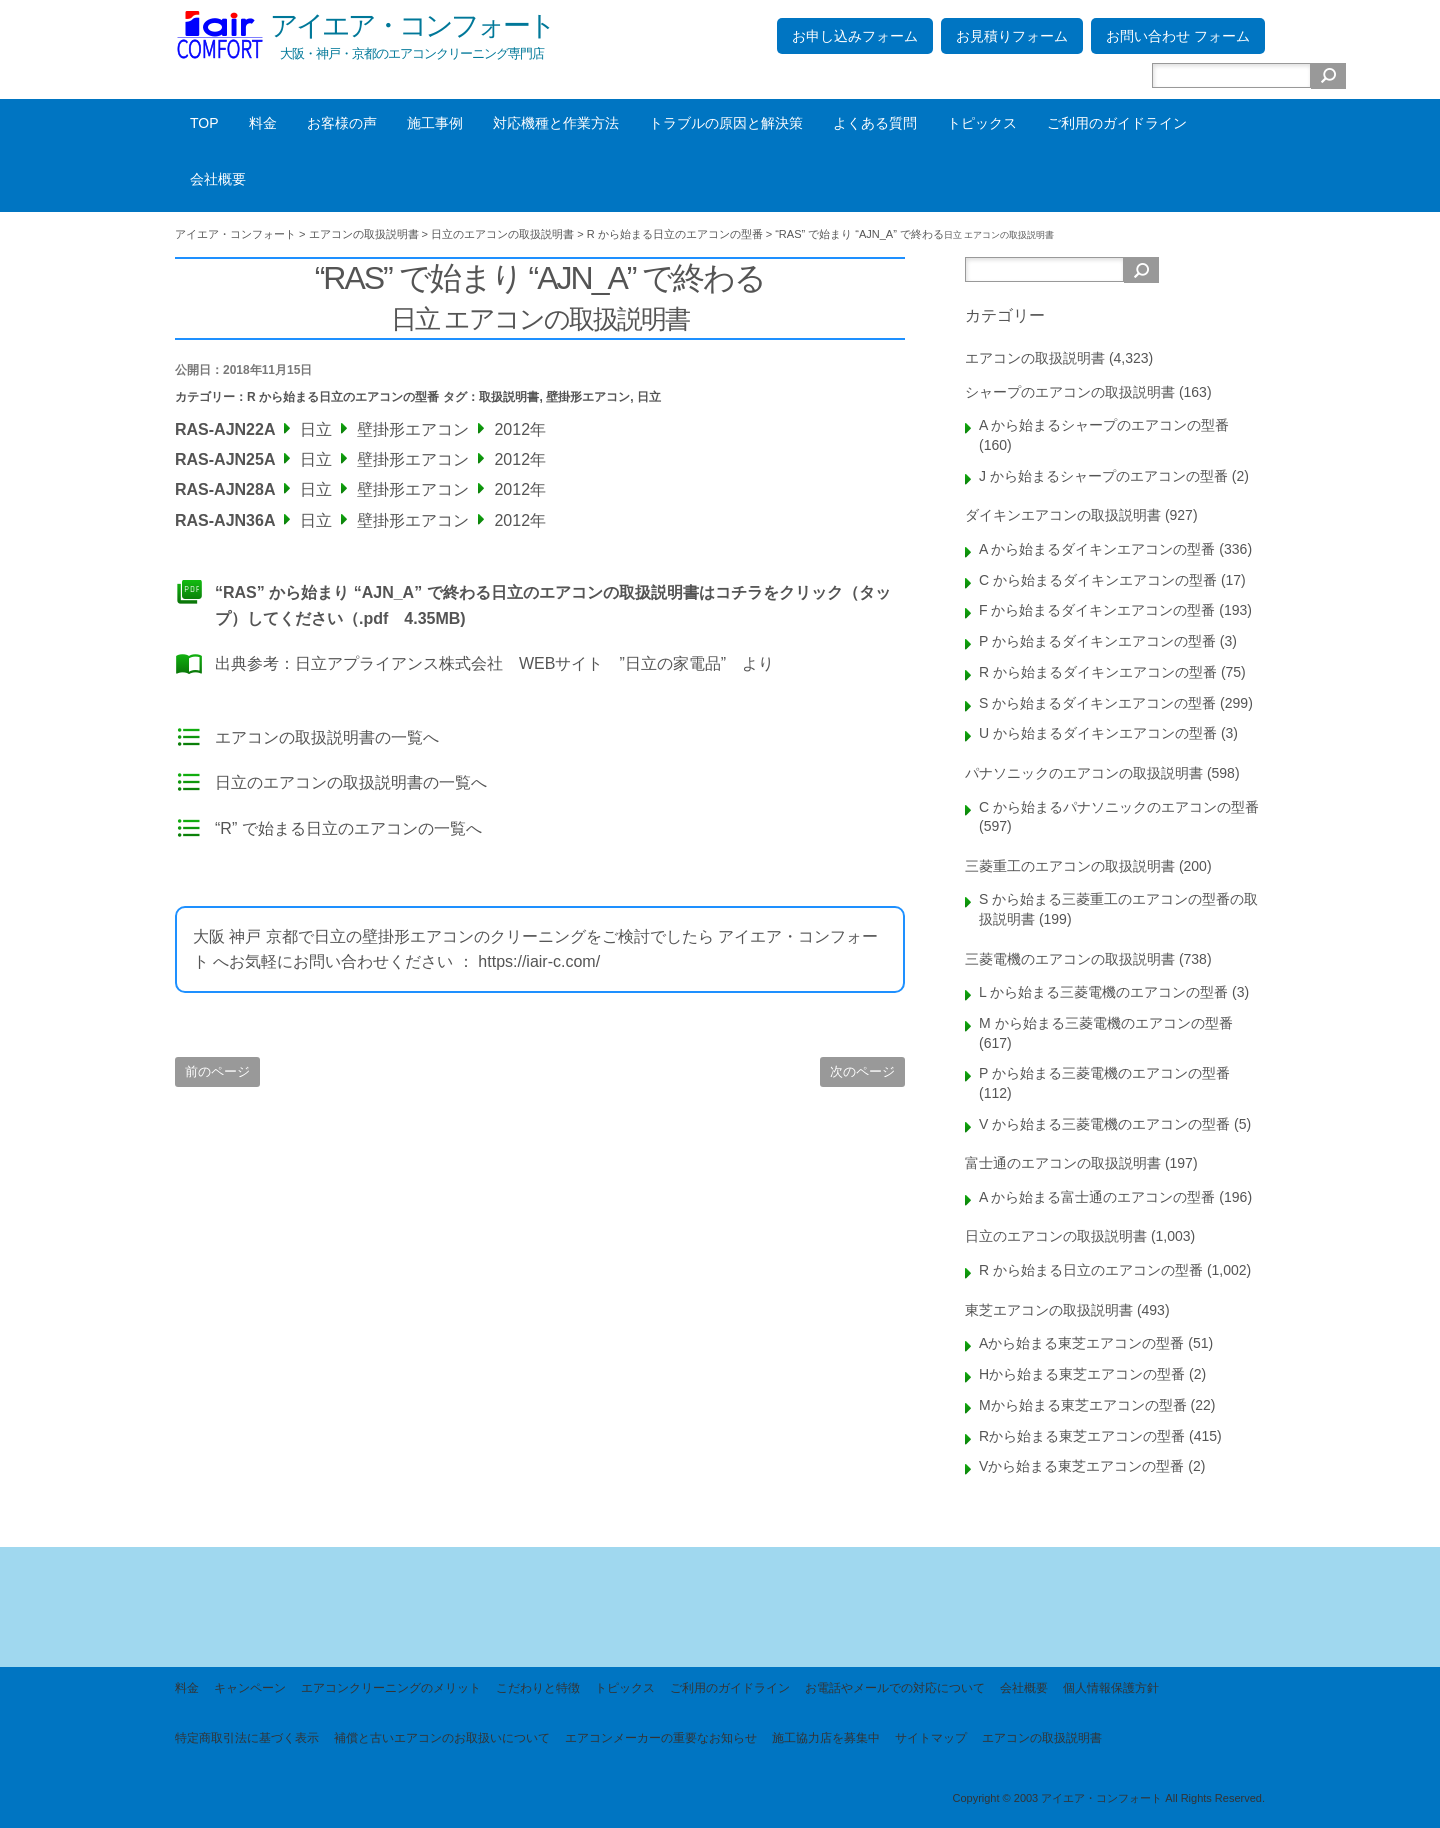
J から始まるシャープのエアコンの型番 (1103, 476)
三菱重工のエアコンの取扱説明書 (1070, 866)
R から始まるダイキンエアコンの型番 (1098, 672)
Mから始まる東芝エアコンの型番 (1083, 1405)
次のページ (862, 1071)
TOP (204, 123)
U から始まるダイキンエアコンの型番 (1098, 733)
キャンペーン (250, 1688)
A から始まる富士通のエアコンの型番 (1097, 1197)
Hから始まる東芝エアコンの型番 (1082, 1374)
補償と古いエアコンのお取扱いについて (442, 1738)
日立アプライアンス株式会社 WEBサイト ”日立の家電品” (510, 663)
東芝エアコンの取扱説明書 (1049, 1310)
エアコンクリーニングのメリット (391, 1688)
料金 (263, 123)
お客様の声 (342, 123)
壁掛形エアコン (588, 397)
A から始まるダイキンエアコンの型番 (1097, 549)
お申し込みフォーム (855, 36)
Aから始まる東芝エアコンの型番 (1081, 1343)
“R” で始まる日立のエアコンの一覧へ (348, 828)
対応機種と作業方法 (556, 123)
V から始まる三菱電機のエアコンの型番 (1104, 1124)
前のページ (217, 1071)
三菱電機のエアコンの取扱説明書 (1070, 959)
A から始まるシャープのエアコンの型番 (1104, 425)
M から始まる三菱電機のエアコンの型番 (1106, 1023)
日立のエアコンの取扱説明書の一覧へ (351, 782)
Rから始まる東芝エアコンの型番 (1082, 1436)
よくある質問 (875, 123)
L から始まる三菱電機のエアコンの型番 (1103, 992)
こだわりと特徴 (538, 1688)
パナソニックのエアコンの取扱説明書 (1084, 773)
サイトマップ (931, 1738)
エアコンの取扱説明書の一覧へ (327, 737)
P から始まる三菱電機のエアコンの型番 (1104, 1073)
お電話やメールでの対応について (895, 1688)
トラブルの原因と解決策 (726, 123)
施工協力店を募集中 (826, 1738)
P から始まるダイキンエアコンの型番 (1097, 641)
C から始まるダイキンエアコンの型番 (1098, 580)
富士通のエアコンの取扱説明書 (1063, 1163)
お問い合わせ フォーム (1178, 36)
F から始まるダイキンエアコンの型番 (1097, 610)
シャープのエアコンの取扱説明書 (1070, 392)
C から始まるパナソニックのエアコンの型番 (1119, 807)
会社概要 (218, 179)
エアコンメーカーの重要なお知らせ (661, 1738)
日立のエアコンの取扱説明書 (1056, 1236)
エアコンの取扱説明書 (1035, 358)
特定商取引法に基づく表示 (247, 1738)
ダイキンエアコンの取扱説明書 (1063, 515)
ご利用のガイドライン (1117, 123)
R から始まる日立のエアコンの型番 (343, 397)
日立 (649, 397)
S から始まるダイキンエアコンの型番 (1097, 703)
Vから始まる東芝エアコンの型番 (1081, 1466)
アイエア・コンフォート (412, 25)
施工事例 (435, 123)
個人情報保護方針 (1111, 1688)
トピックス (982, 123)
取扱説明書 (509, 397)
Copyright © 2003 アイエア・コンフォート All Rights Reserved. (1108, 1798)
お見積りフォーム (1012, 36)
